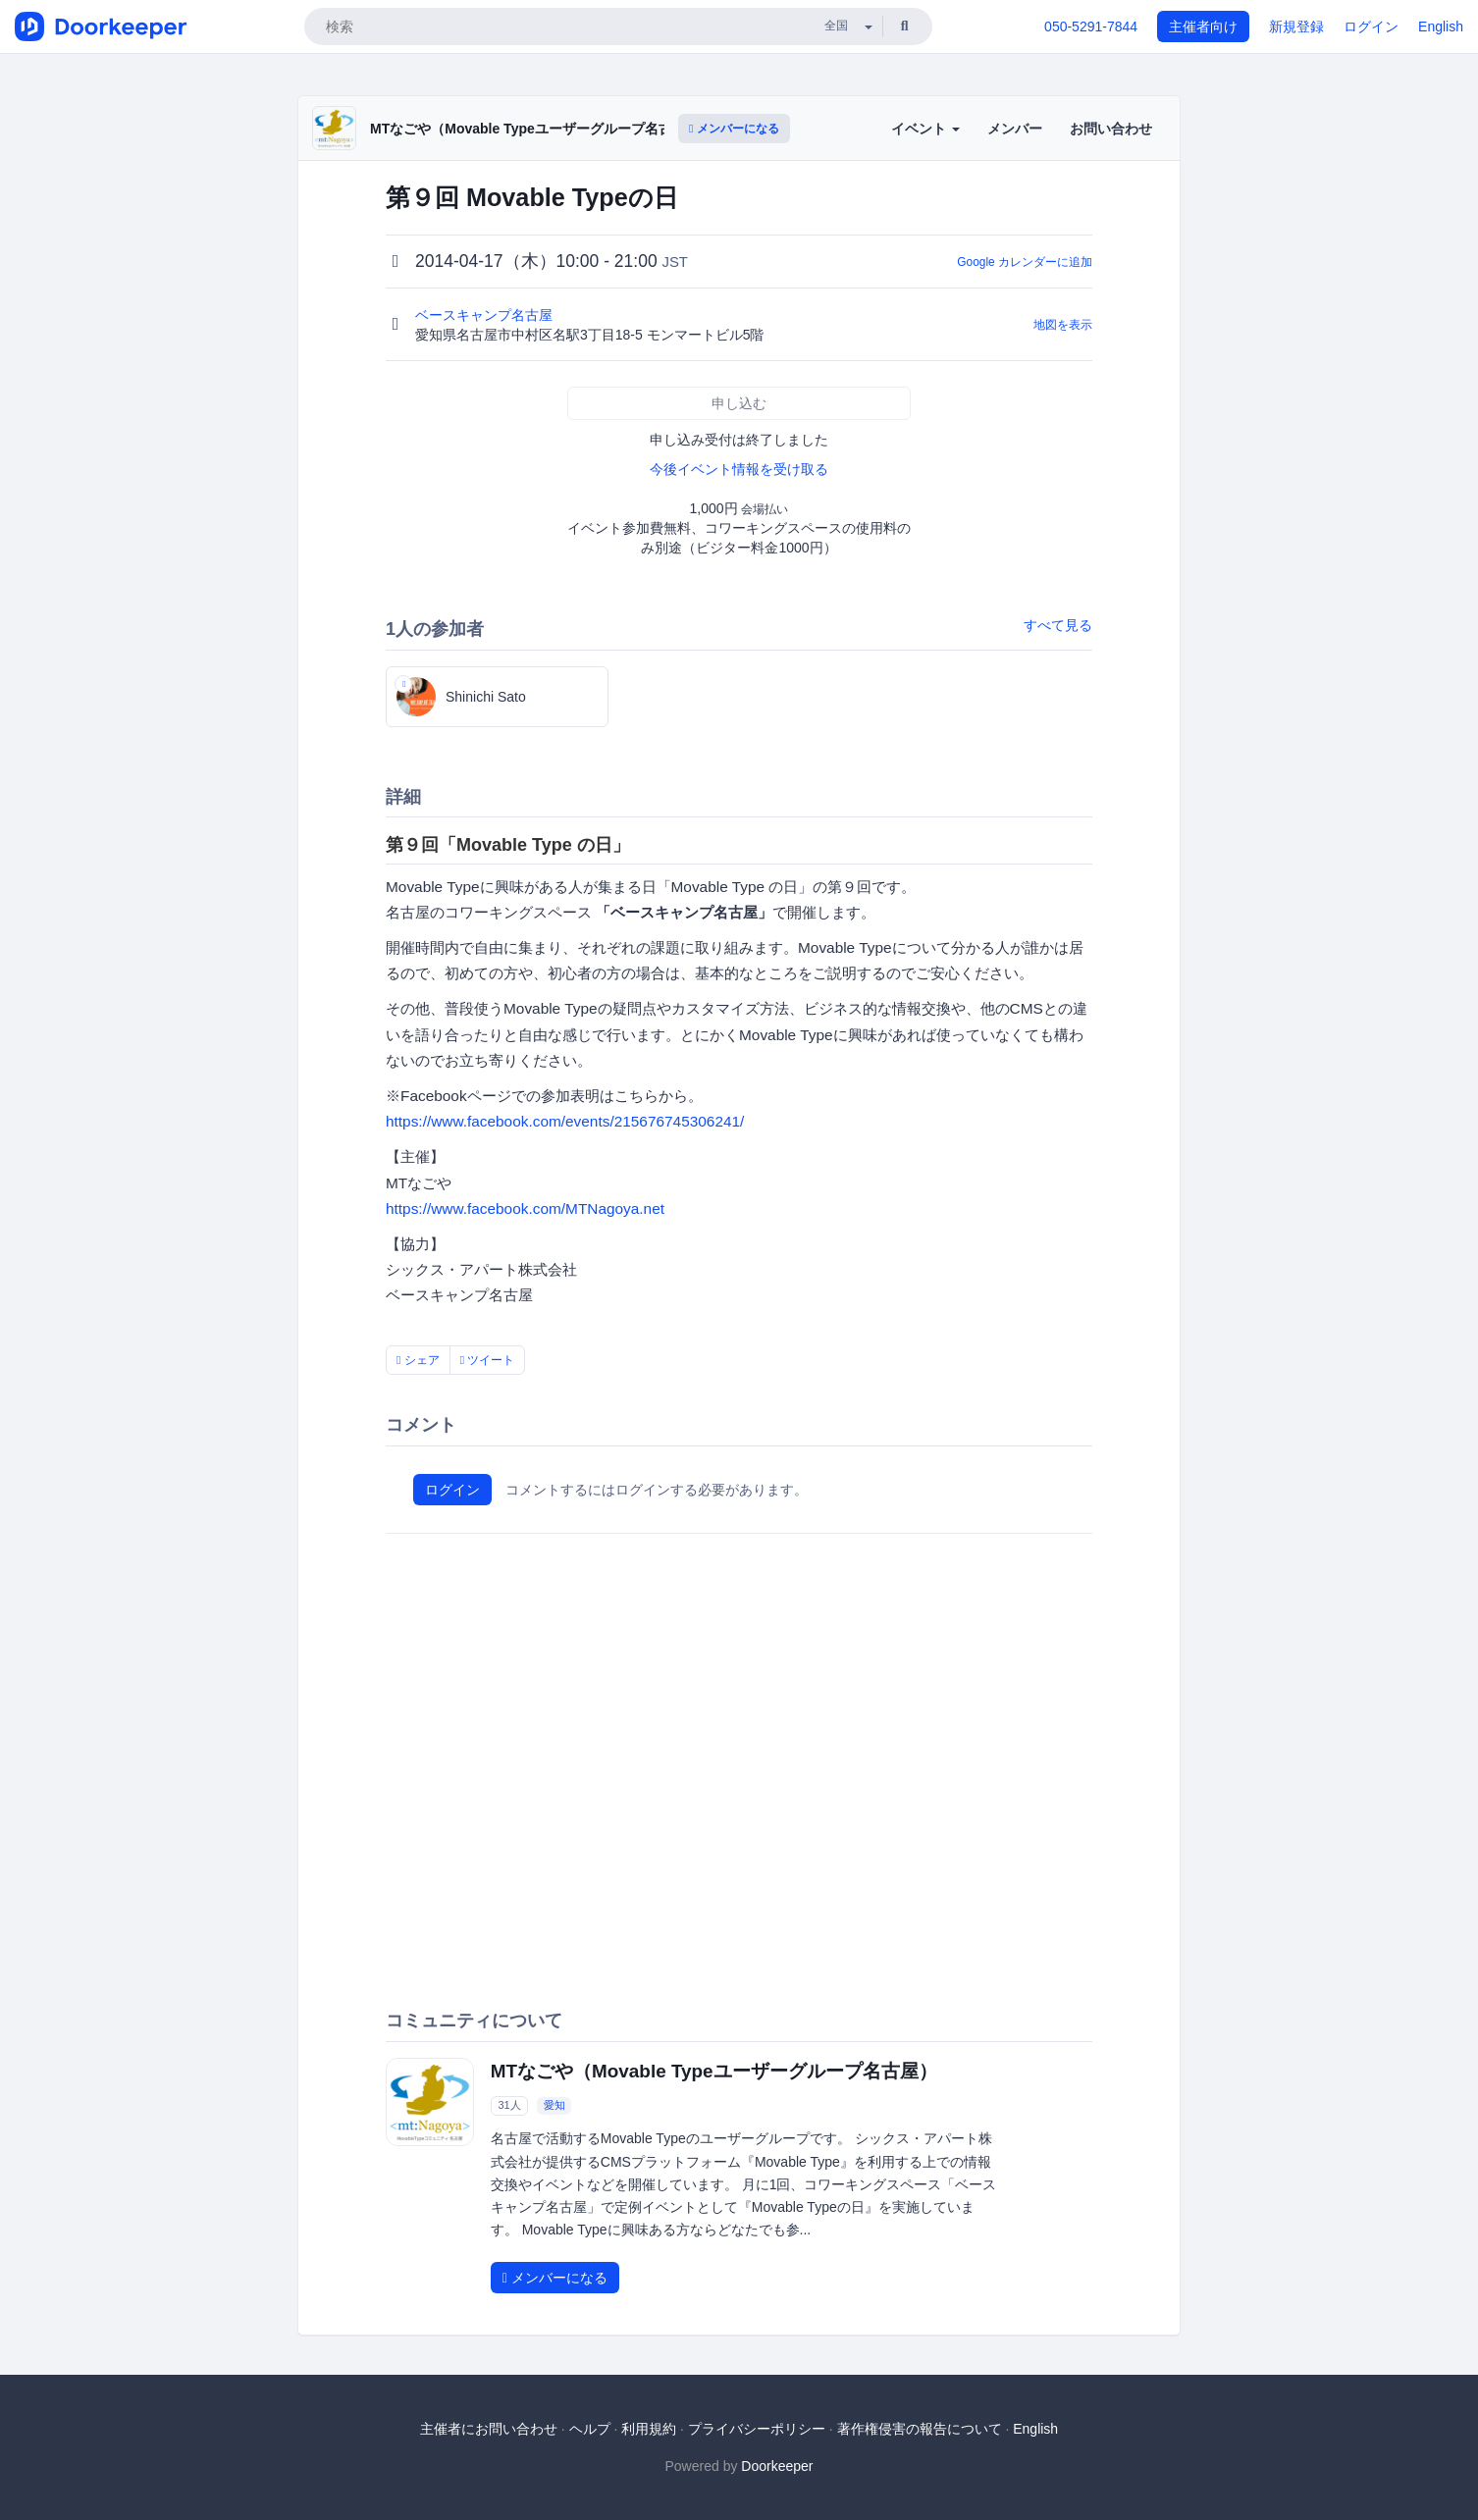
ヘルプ (589, 2429)
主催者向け (1203, 26)
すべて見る (1058, 625)
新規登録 (1296, 26)
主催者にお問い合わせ (488, 2429)
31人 (509, 2105)
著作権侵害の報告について (919, 2429)
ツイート (487, 1360)
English (1440, 26)
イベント (925, 128)
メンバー (1014, 128)
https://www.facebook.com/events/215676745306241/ (565, 1121)
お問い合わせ (1111, 128)
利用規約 (648, 2429)
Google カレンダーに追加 (1024, 262)
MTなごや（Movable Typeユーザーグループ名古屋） (535, 128)
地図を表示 (1062, 325)
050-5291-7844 (1090, 26)
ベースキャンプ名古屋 (485, 315)
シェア (418, 1360)
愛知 (554, 2105)
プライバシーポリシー (756, 2429)
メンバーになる (734, 128)
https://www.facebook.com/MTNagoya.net (525, 1208)
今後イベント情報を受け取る (739, 469)
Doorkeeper (777, 2466)
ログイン (1371, 26)
